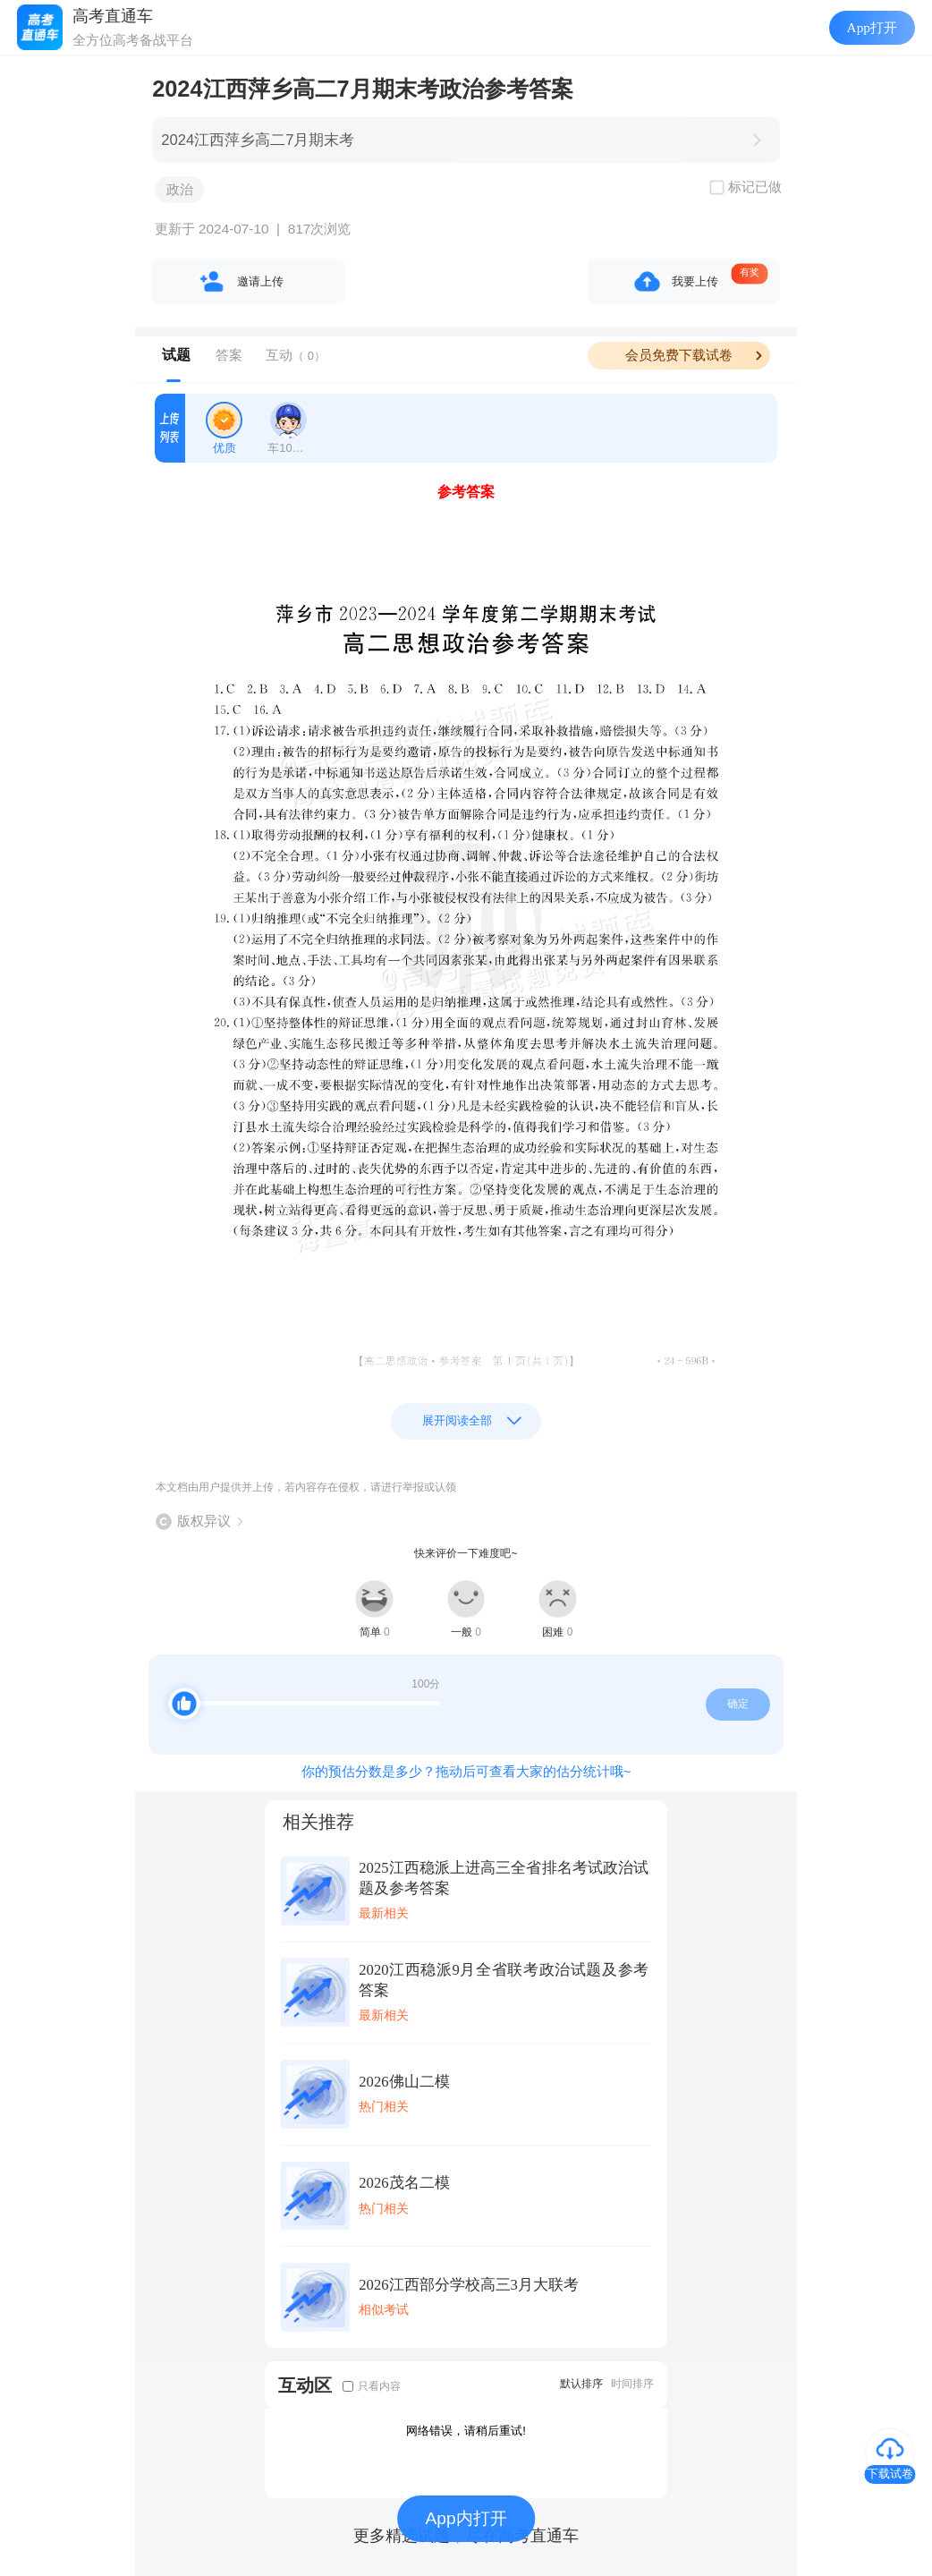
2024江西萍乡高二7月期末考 (257, 140)
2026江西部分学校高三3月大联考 (469, 2284)
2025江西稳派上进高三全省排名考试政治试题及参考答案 (503, 1878)
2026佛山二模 (404, 2081)
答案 (229, 354)
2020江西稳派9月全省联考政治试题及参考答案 (503, 1980)
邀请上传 (260, 281)
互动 (296, 354)
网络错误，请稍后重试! (466, 2430)
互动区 (305, 2385)
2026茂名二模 (404, 2182)
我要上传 (695, 281)
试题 (176, 354)
